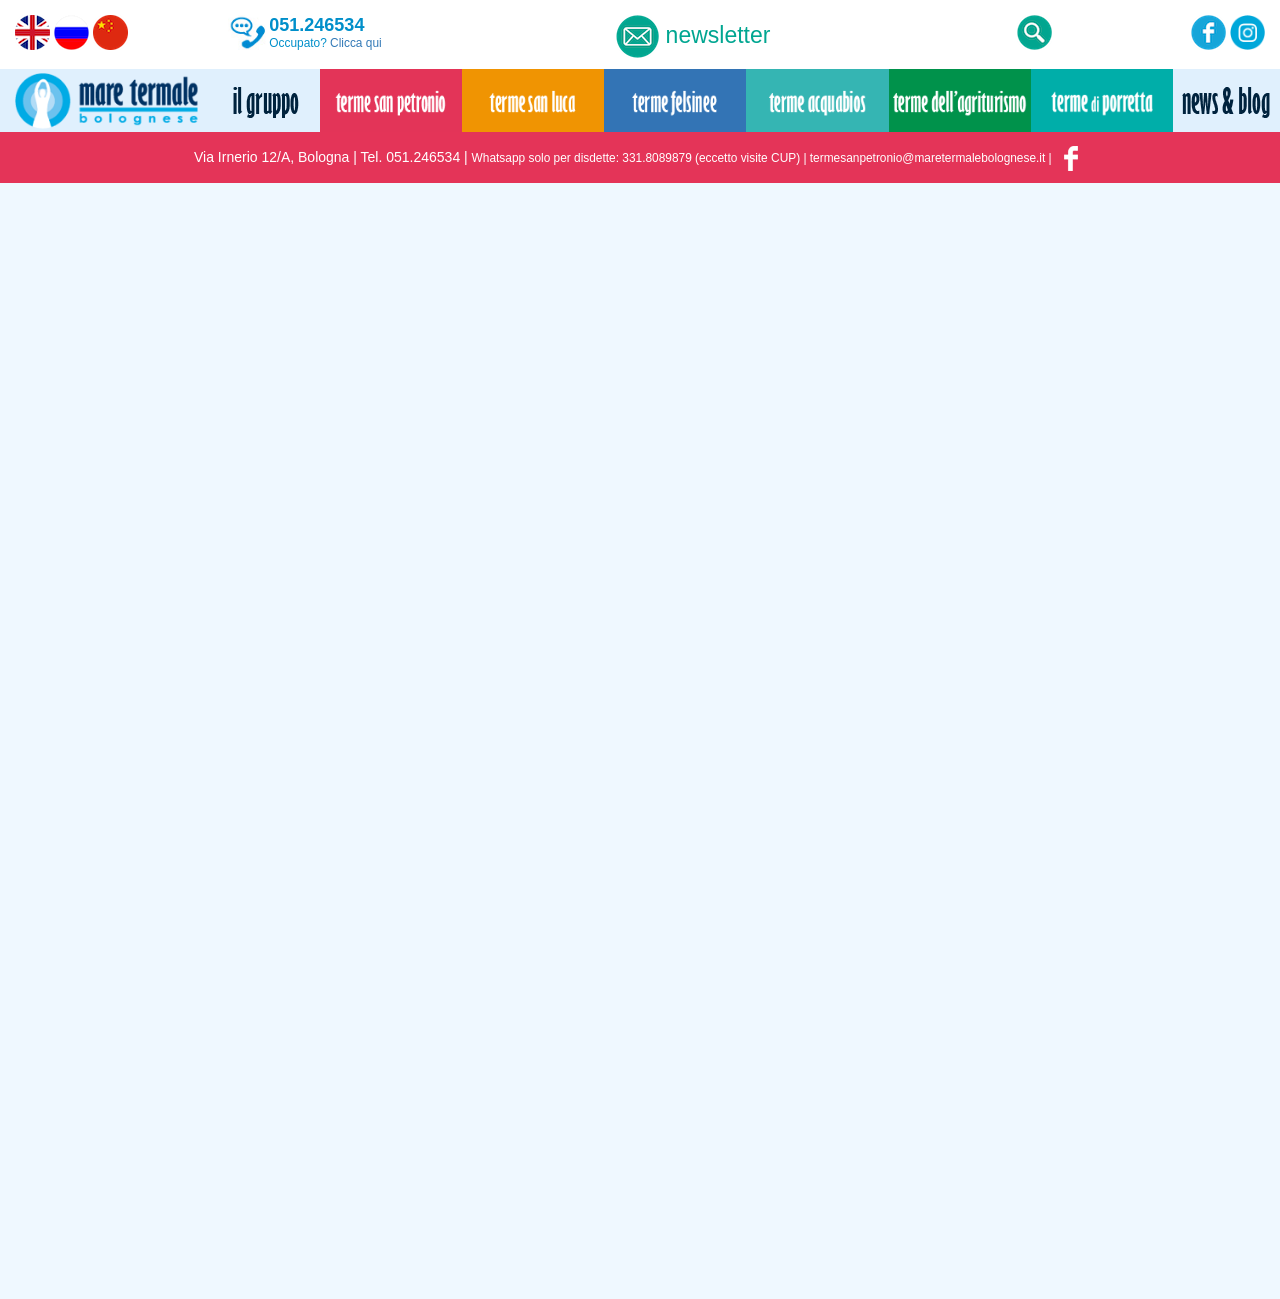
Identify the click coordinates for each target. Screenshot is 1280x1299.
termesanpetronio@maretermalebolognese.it (927, 158)
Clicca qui (356, 43)
